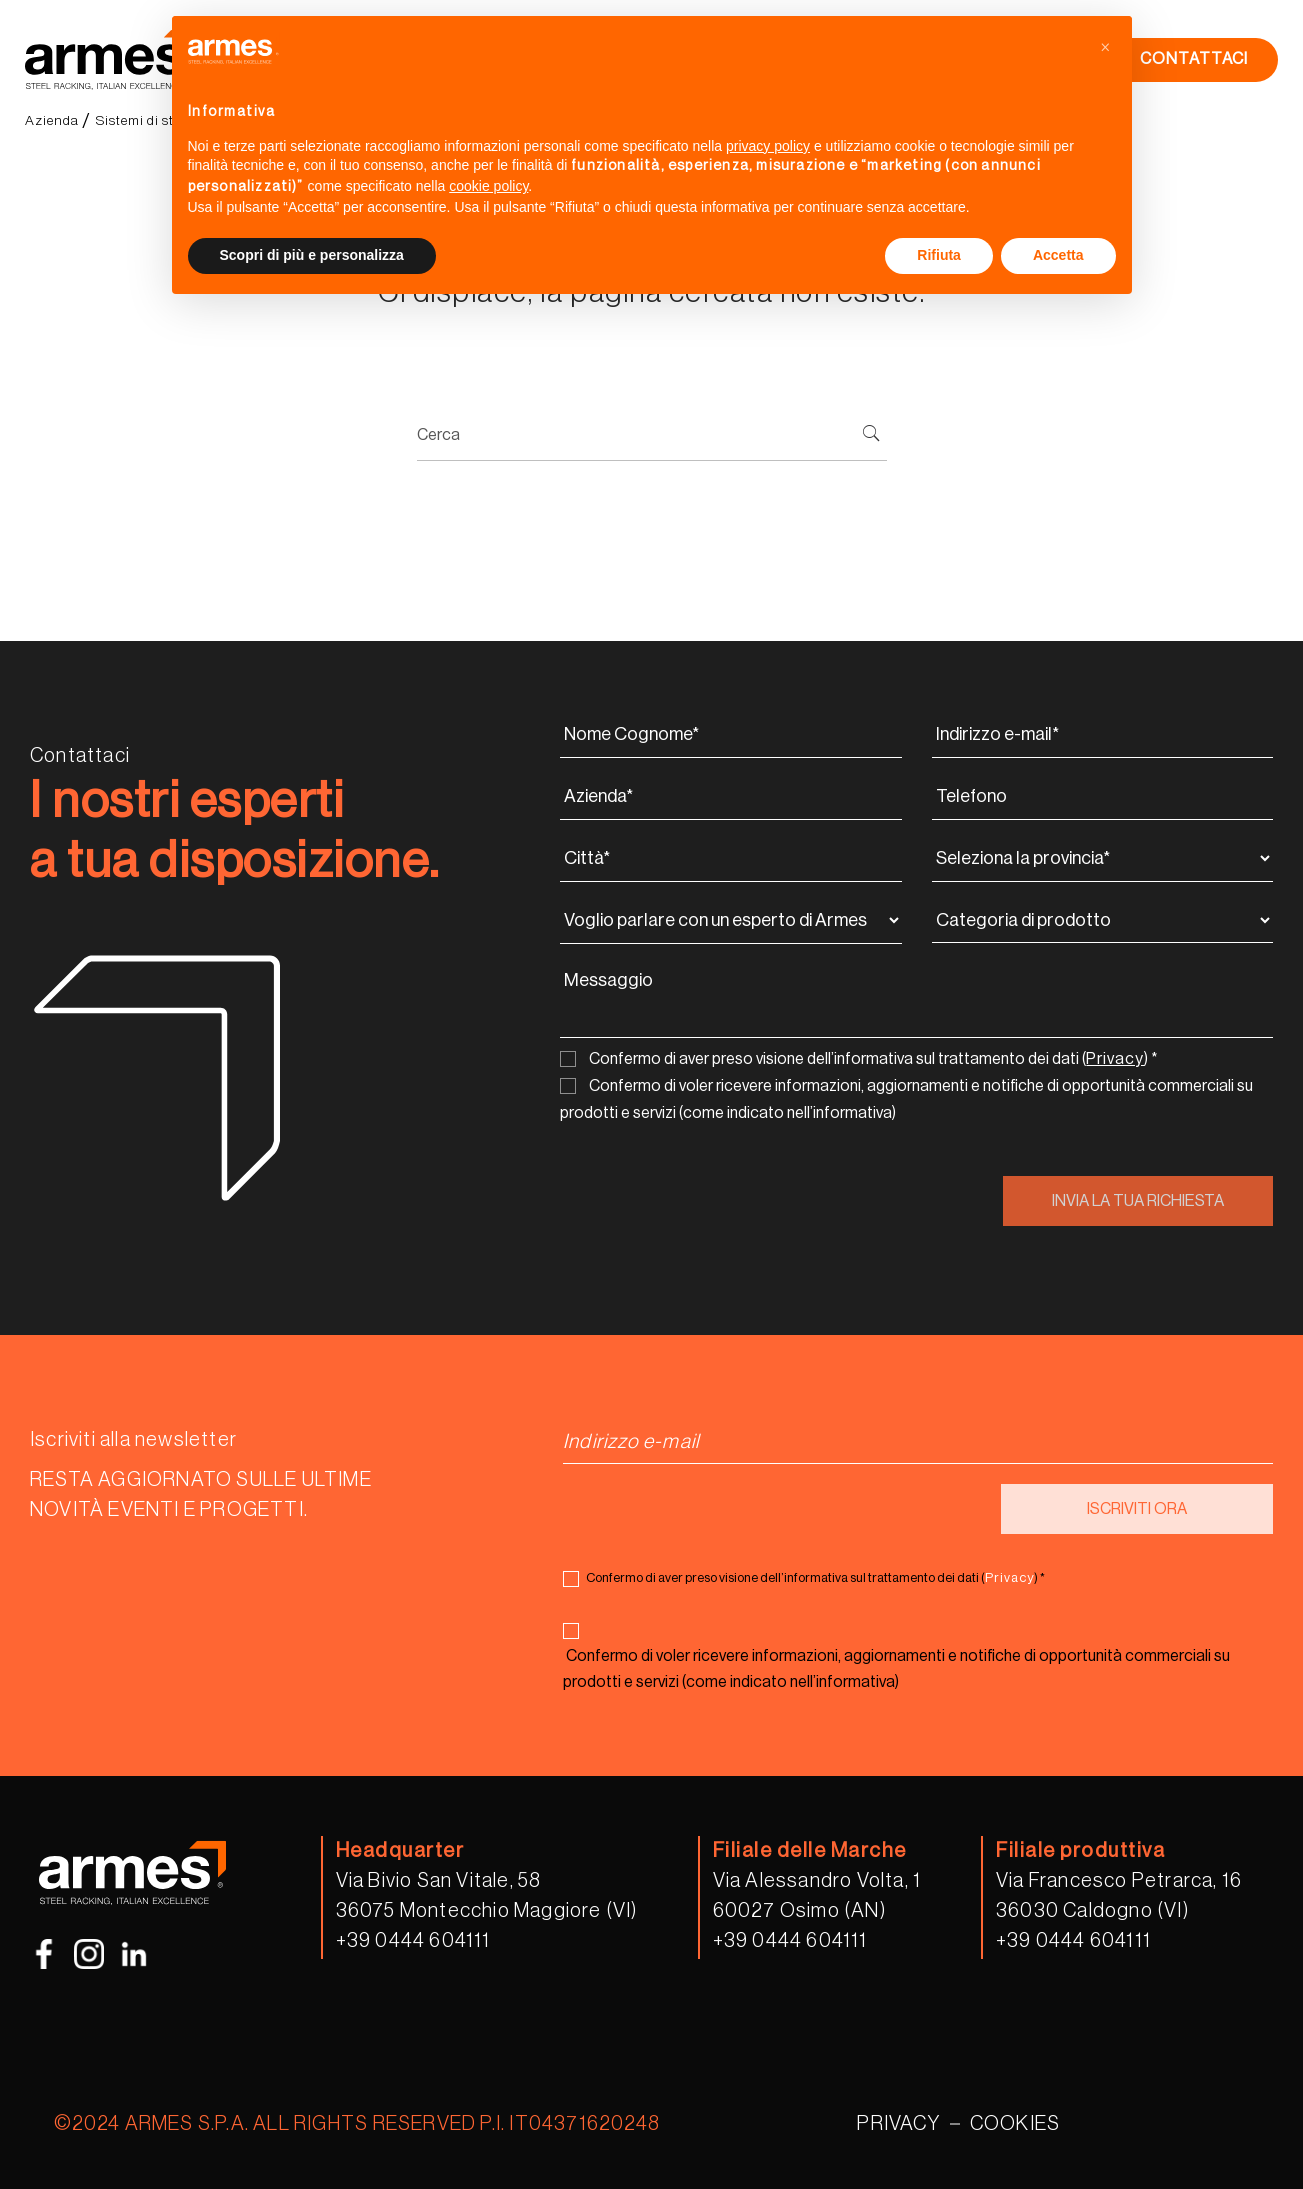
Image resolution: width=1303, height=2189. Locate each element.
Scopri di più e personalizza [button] (312, 255)
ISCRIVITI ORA (1137, 1509)
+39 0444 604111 (413, 1941)
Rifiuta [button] (939, 255)
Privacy (1115, 1059)
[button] (1106, 48)
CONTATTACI (1194, 59)
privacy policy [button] (768, 146)
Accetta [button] (1058, 255)
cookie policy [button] (488, 186)
